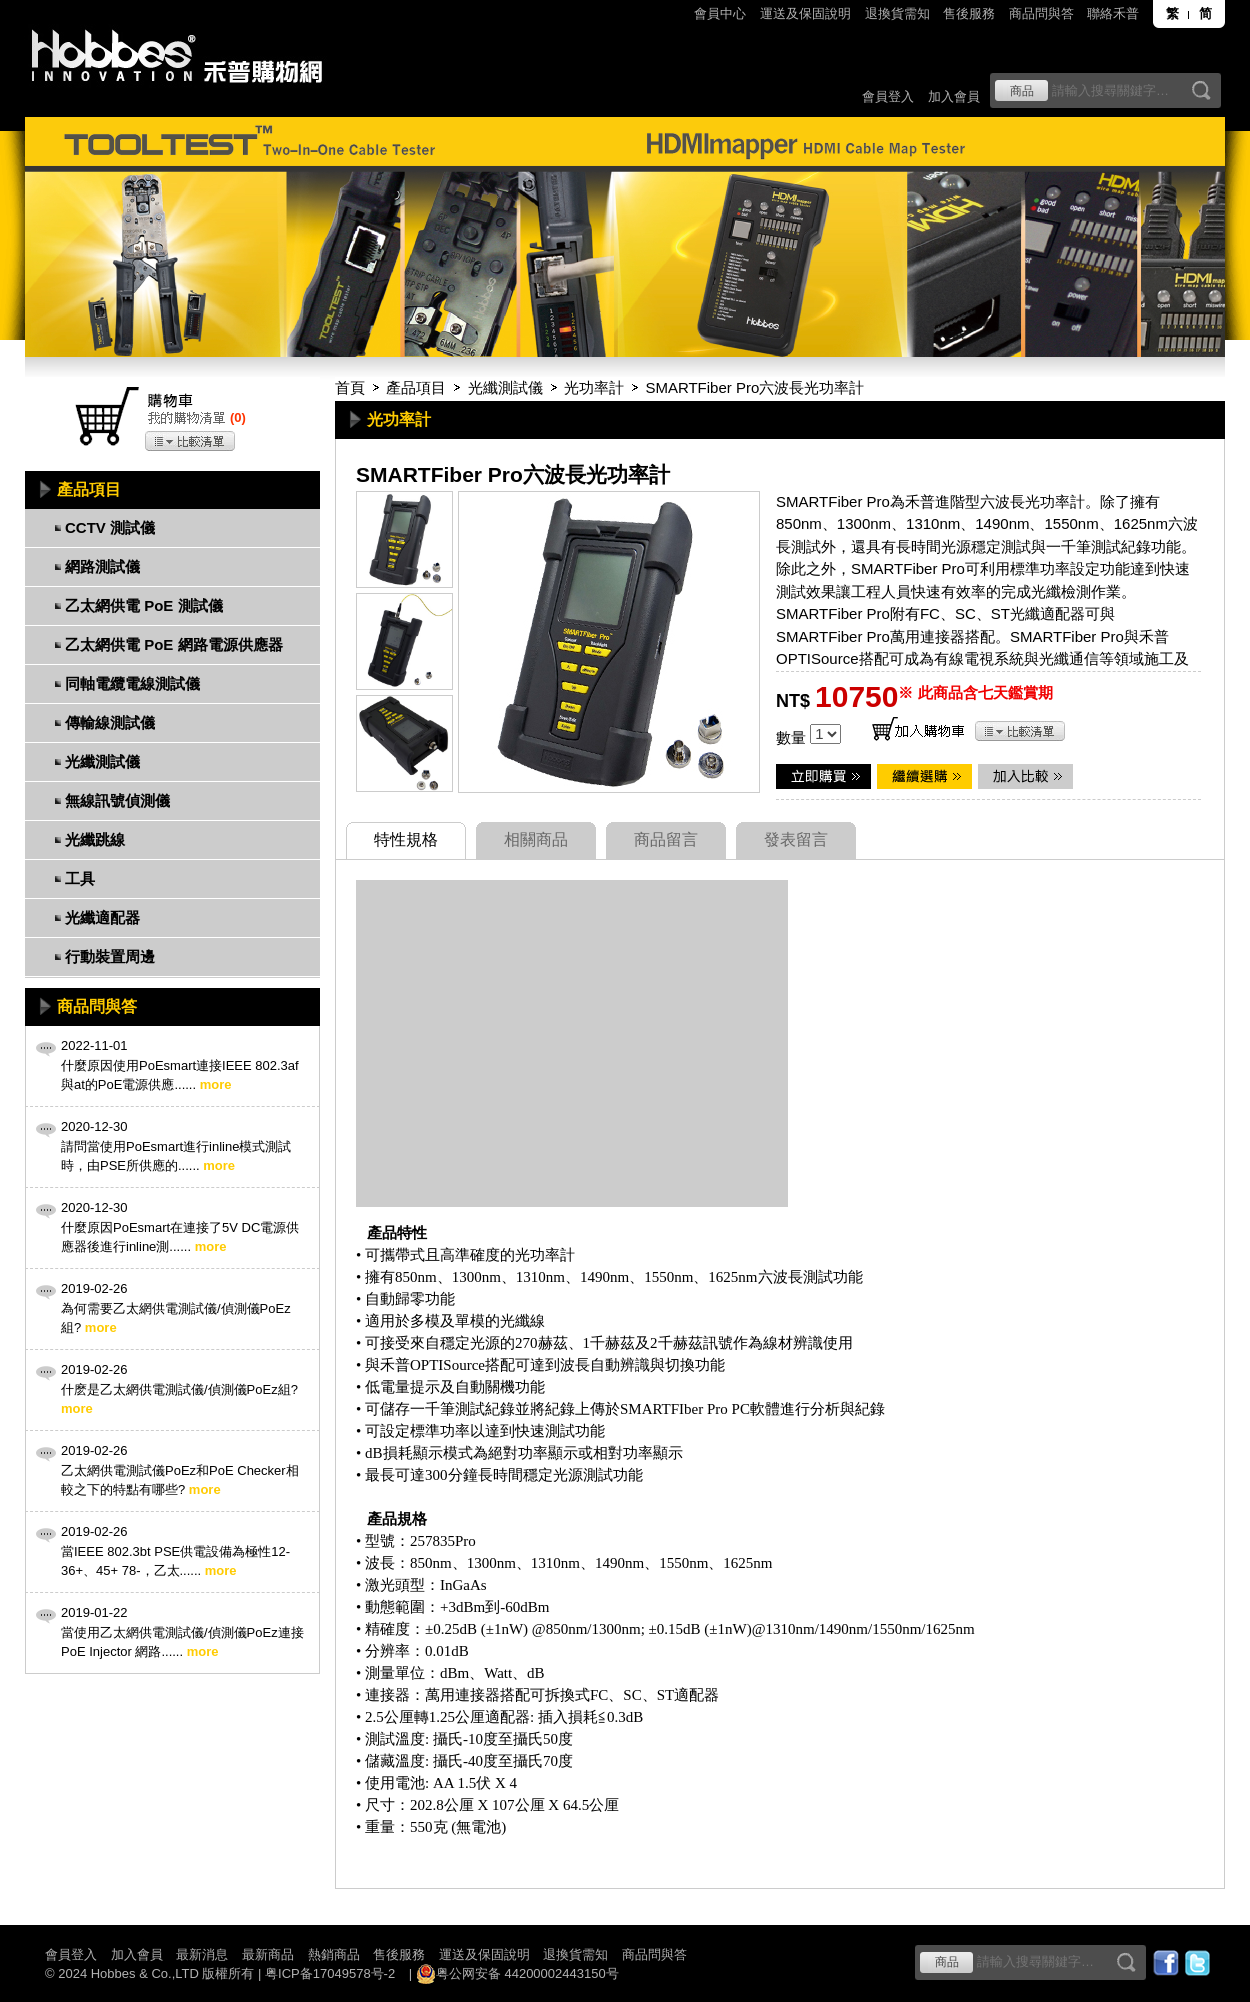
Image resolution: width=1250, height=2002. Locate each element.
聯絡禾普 (1113, 13)
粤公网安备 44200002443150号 (517, 1974)
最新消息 (202, 1954)
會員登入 (888, 96)
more (216, 1084)
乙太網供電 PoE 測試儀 (144, 605)
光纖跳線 (95, 839)
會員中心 (720, 13)
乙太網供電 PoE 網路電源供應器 (174, 644)
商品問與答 (1041, 13)
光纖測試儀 (505, 387)
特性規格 (406, 839)
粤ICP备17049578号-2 (330, 1973)
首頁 (350, 387)
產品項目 (416, 387)
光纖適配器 (102, 917)
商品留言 (666, 839)
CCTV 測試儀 (110, 527)
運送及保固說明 (805, 13)
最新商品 (268, 1954)
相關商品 (536, 839)
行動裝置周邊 (110, 956)
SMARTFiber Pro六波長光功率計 (754, 387)
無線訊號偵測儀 (117, 800)
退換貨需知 (897, 13)
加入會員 (954, 96)
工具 (80, 878)
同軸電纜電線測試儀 (132, 683)
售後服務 (969, 13)
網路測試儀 (102, 566)
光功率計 (594, 387)
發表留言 (796, 839)
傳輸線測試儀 (110, 722)
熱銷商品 (334, 1954)
